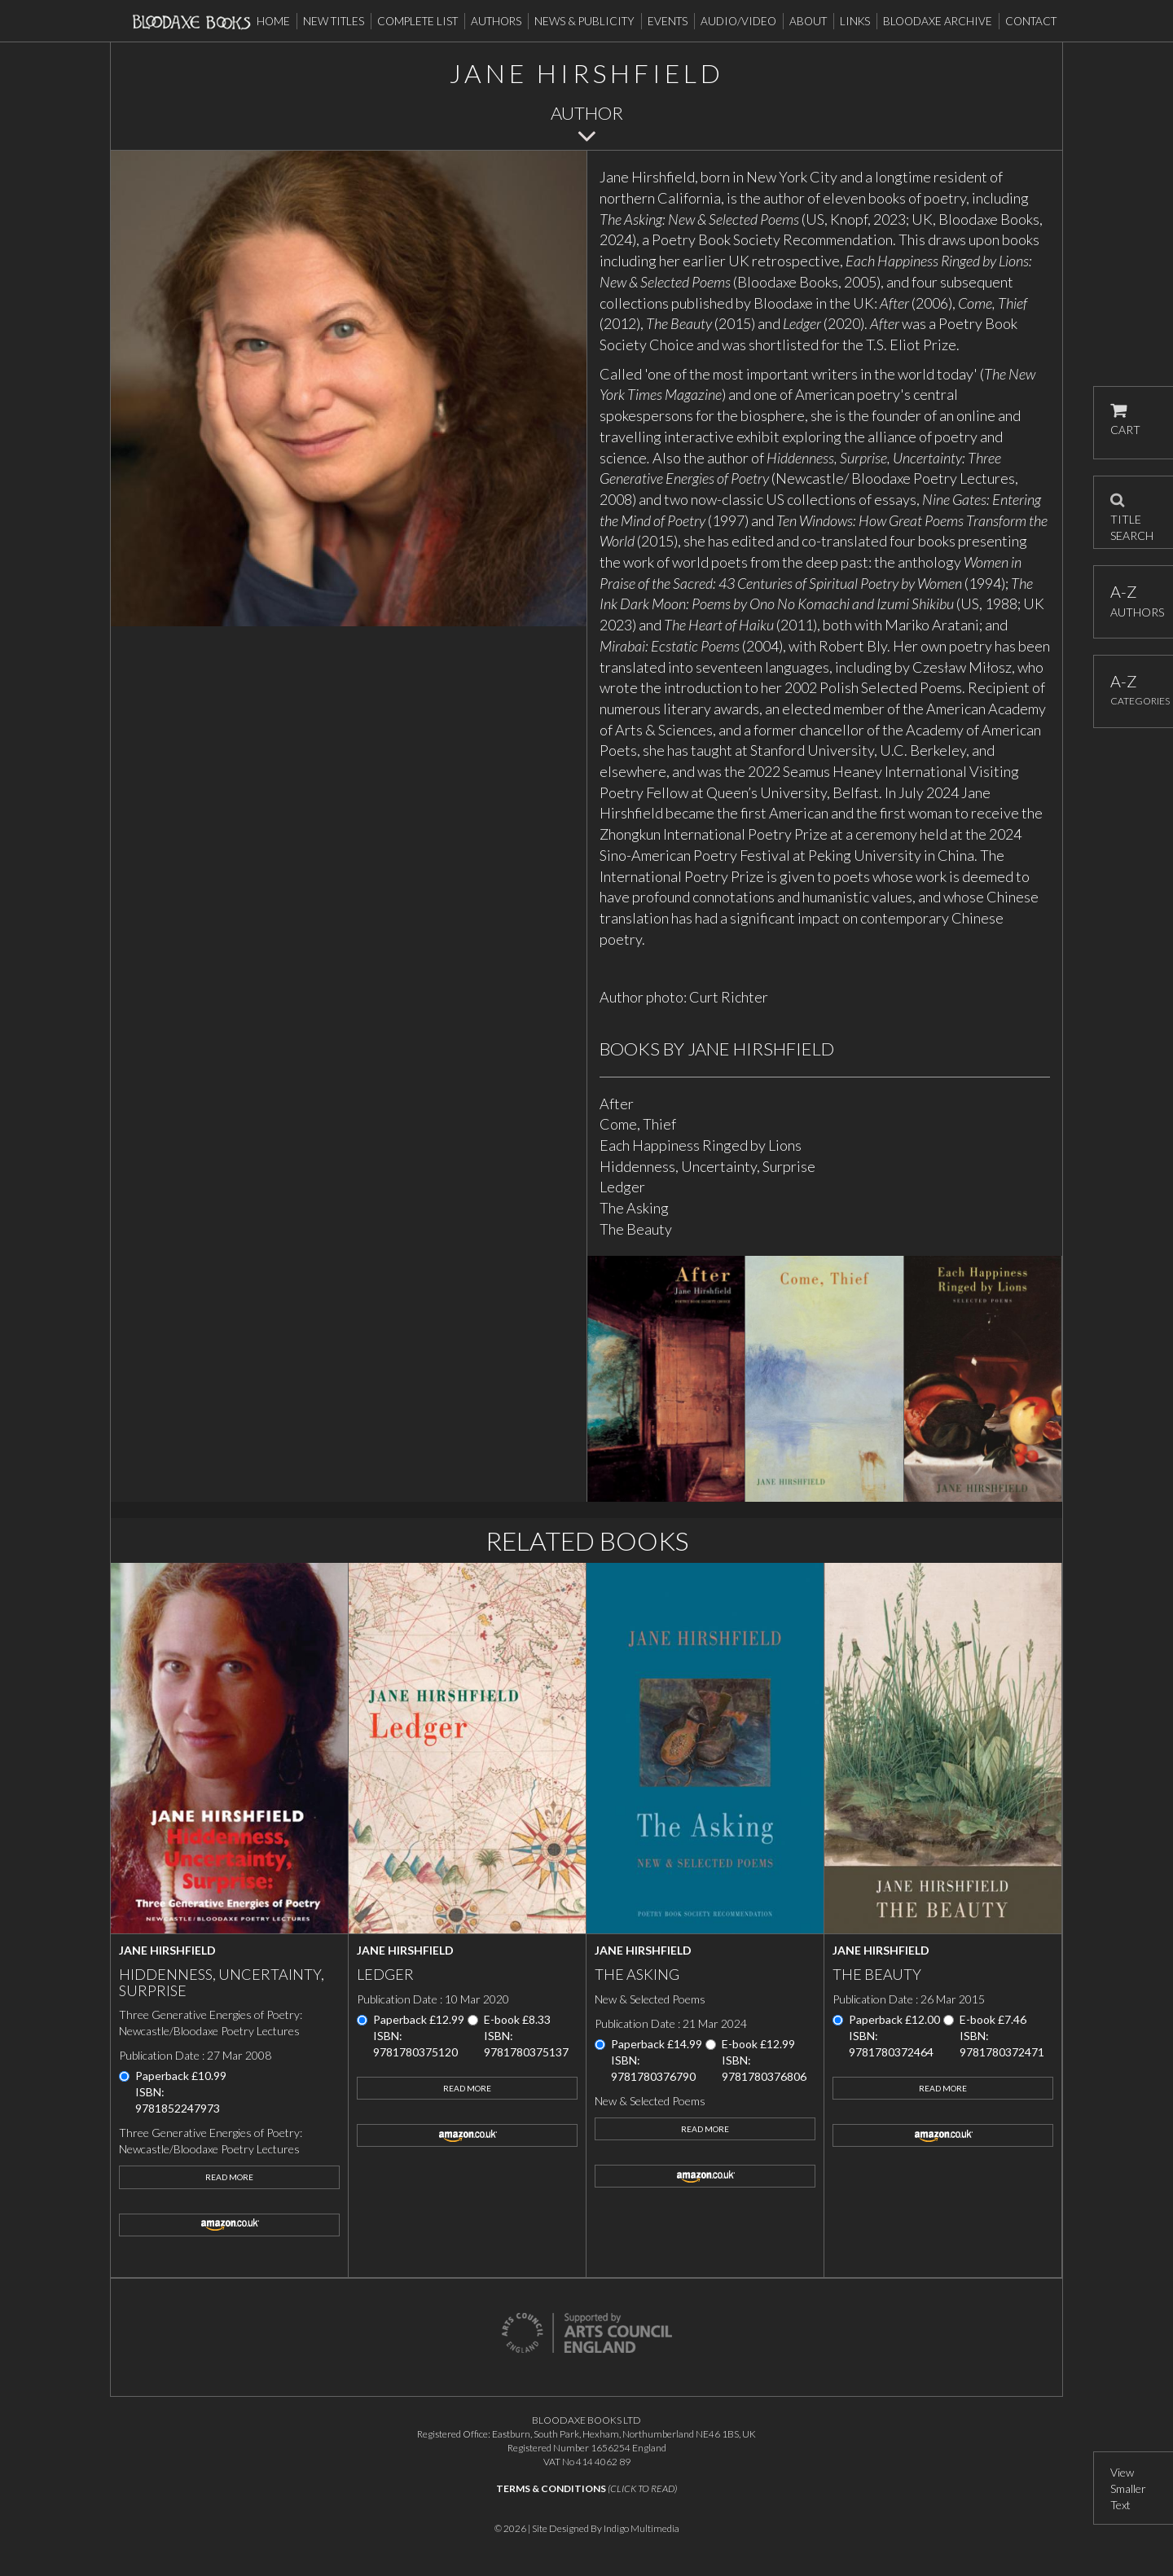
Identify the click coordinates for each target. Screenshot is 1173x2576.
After (617, 1103)
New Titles (333, 21)
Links (855, 21)
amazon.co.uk (229, 2225)
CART (1125, 420)
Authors (496, 21)
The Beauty (636, 1229)
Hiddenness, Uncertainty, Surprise (707, 1166)
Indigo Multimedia (641, 2528)
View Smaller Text (1128, 2488)
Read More (229, 2177)
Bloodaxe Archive (937, 21)
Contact (1031, 21)
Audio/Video (738, 21)
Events (668, 21)
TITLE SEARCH (1131, 512)
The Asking (634, 1208)
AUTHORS (1133, 600)
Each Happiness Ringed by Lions (701, 1145)
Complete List (417, 21)
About (808, 21)
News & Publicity (584, 21)
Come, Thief (638, 1124)
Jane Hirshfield (167, 1950)
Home (273, 21)
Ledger (622, 1187)
